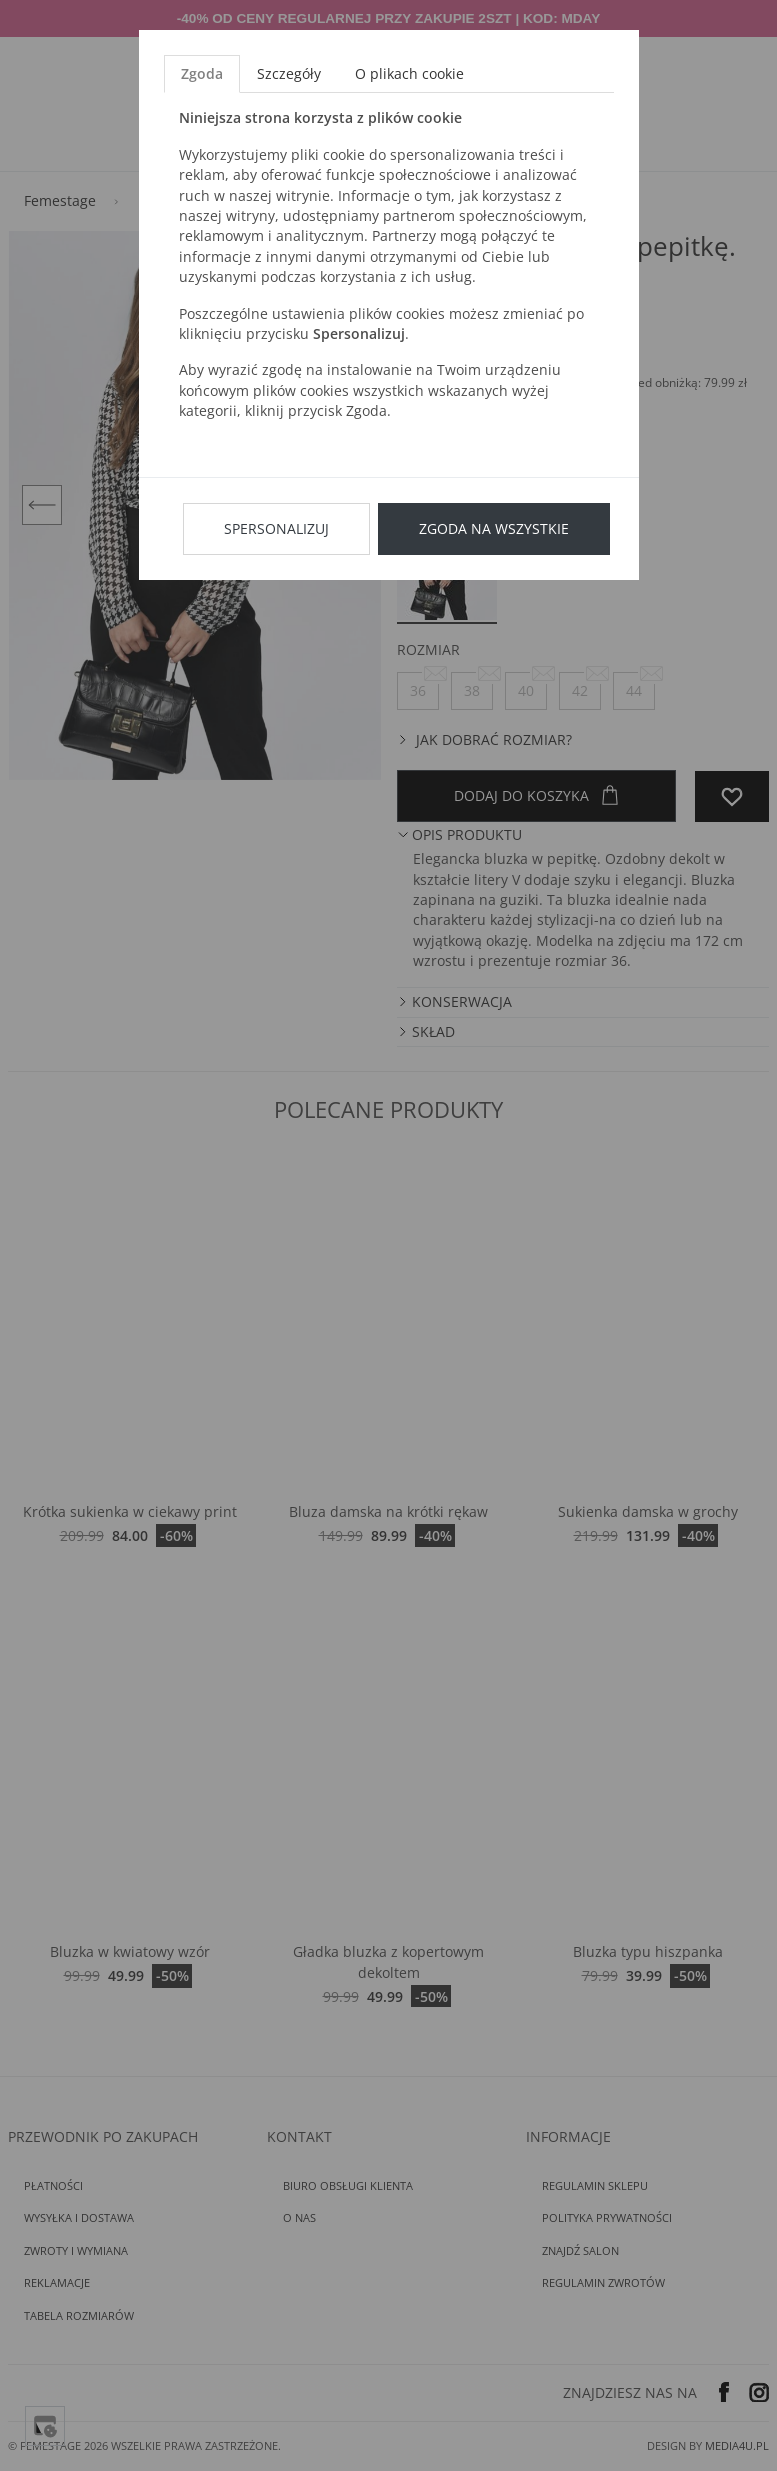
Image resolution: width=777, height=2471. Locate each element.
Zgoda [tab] (202, 73)
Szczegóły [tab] (289, 73)
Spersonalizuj (276, 528)
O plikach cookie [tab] (409, 73)
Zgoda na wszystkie (494, 528)
